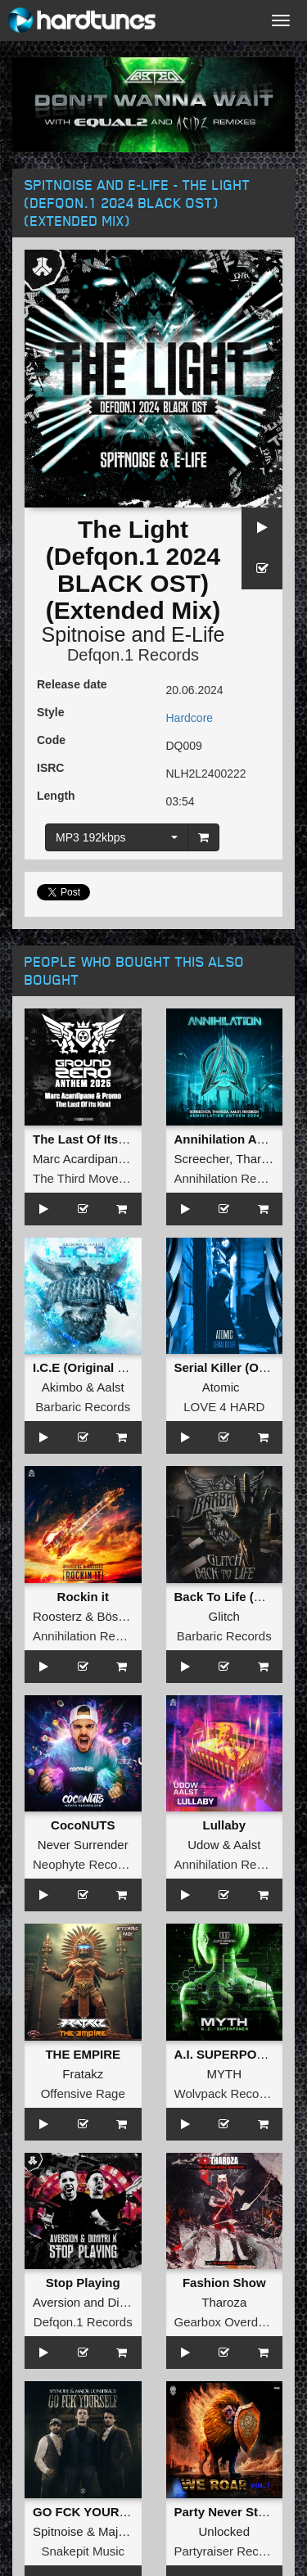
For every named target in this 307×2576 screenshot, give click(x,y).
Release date (72, 684)
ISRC (50, 767)
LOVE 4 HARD (223, 1407)
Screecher (202, 1159)
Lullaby (224, 1825)
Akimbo (62, 1387)
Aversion (56, 2302)
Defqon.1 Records (133, 655)
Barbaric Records (82, 1407)
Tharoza (258, 1159)
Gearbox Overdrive (226, 2322)
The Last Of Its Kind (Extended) (124, 1139)
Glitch (224, 1616)
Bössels (118, 1616)
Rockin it (83, 1597)
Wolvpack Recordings (233, 2093)
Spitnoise (84, 634)
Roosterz (57, 1616)
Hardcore (190, 717)
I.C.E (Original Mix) (87, 1367)
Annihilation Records (230, 1178)
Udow (203, 1845)
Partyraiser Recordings (237, 2551)
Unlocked (224, 2531)
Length (56, 795)
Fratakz (82, 2074)
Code (51, 740)
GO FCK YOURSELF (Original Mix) (133, 2512)
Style (50, 712)
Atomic (221, 1387)
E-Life (197, 634)
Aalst (110, 1387)
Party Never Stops (227, 2512)
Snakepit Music (82, 2551)
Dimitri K (130, 2302)
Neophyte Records (83, 1864)
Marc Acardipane (79, 1159)
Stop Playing (83, 2283)
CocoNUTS (83, 1825)
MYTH (224, 2074)
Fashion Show (224, 2283)
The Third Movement (89, 1178)
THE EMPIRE (82, 2054)
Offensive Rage (83, 2093)
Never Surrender (83, 1845)
